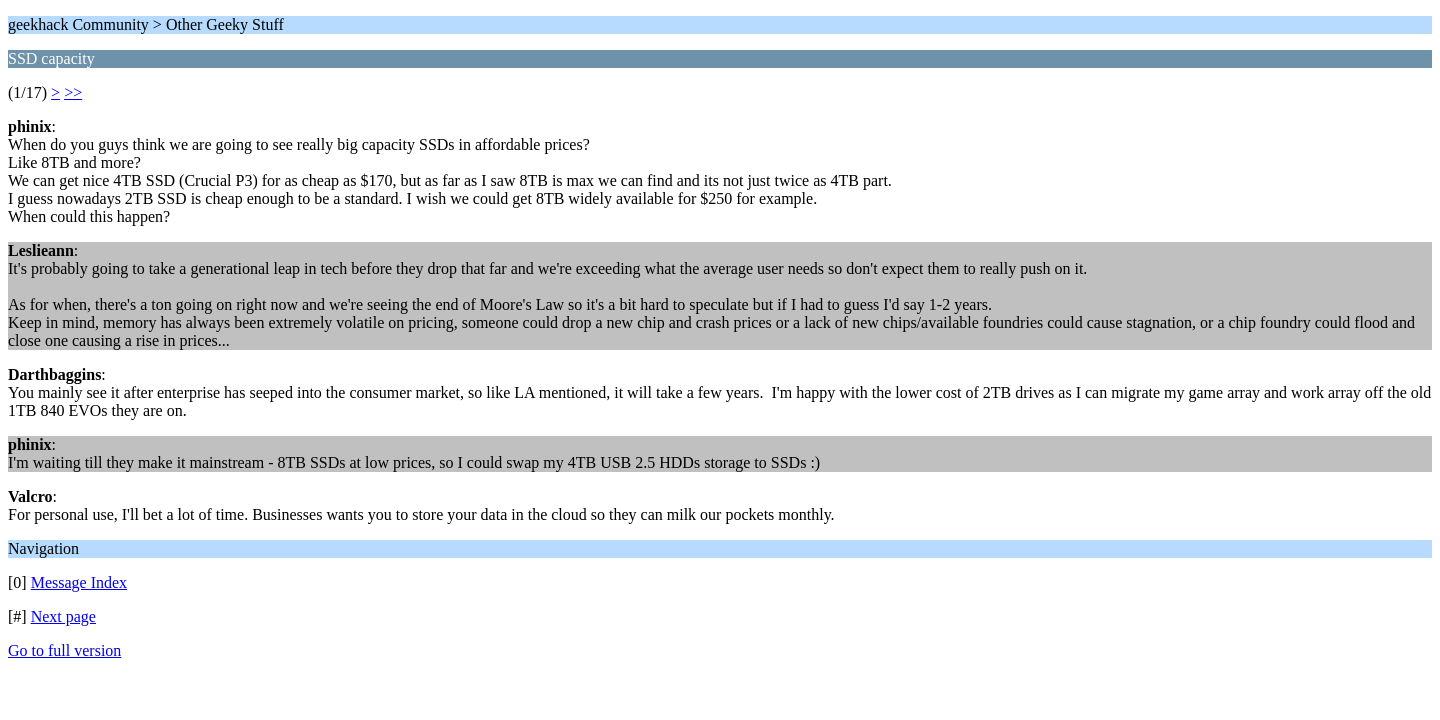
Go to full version (64, 650)
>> (73, 92)
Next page (63, 616)
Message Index (79, 582)
